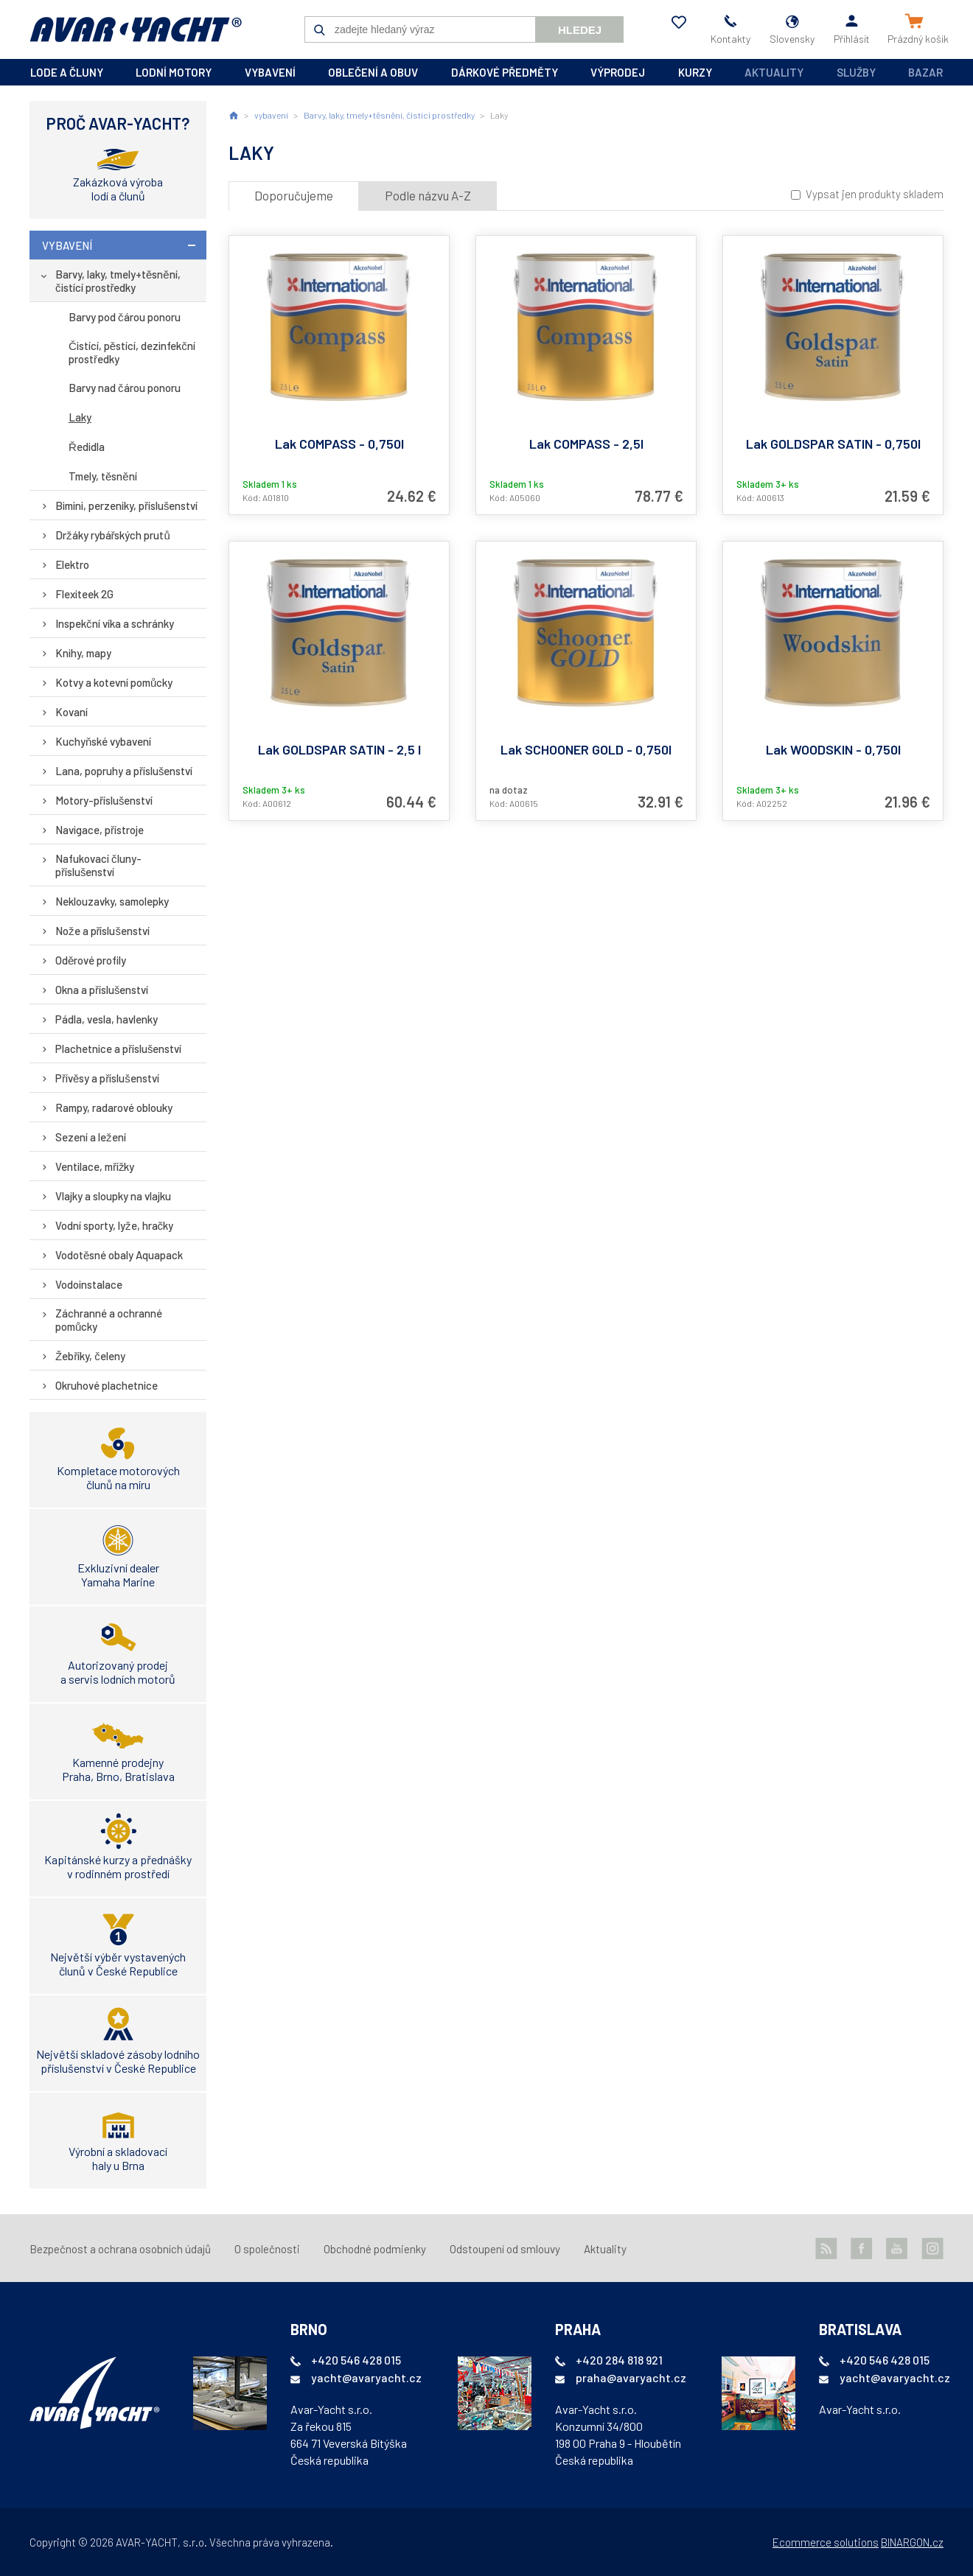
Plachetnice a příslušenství (118, 1048)
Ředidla (87, 446)
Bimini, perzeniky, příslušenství (126, 505)
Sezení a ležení (90, 1137)
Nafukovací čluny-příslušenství (98, 865)
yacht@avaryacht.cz (366, 2377)
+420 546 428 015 (356, 2360)
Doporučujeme (293, 195)
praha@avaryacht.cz (631, 2377)
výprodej (617, 72)
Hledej (579, 30)
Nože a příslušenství (102, 930)
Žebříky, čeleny (90, 1355)
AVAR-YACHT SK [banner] (135, 29)
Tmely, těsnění (103, 476)
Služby (856, 72)
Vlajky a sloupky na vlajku (113, 1196)
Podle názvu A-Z (428, 195)
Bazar (925, 72)
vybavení (270, 72)
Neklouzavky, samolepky (112, 901)
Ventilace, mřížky (95, 1166)
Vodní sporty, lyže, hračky (114, 1225)
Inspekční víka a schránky (114, 623)
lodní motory (174, 72)
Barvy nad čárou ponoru (125, 387)
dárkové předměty (504, 72)
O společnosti (267, 2248)
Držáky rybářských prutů (112, 535)
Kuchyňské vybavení (103, 741)
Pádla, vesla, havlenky (106, 1019)
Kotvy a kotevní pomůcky (113, 682)
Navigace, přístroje (99, 829)
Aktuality (773, 72)
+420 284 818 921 (619, 2360)
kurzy (695, 72)
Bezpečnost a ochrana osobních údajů (120, 2248)
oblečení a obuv (373, 72)
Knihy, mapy (83, 652)
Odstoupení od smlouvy (505, 2248)
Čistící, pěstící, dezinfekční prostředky (132, 352)
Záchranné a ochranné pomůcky (108, 1319)
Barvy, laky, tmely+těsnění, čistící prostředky (118, 280)
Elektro (72, 564)
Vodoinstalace (88, 1284)
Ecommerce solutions (826, 2542)
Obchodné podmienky (375, 2248)
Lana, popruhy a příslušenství (124, 770)
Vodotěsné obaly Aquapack (119, 1254)
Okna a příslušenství (102, 989)
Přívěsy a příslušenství (107, 1078)
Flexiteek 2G (84, 594)
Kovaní (71, 711)
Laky (80, 417)
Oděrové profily (90, 960)
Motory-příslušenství (104, 800)
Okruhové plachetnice (106, 1385)
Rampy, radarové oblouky (113, 1107)
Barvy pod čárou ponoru (125, 316)
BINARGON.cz (912, 2542)
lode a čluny (66, 72)
